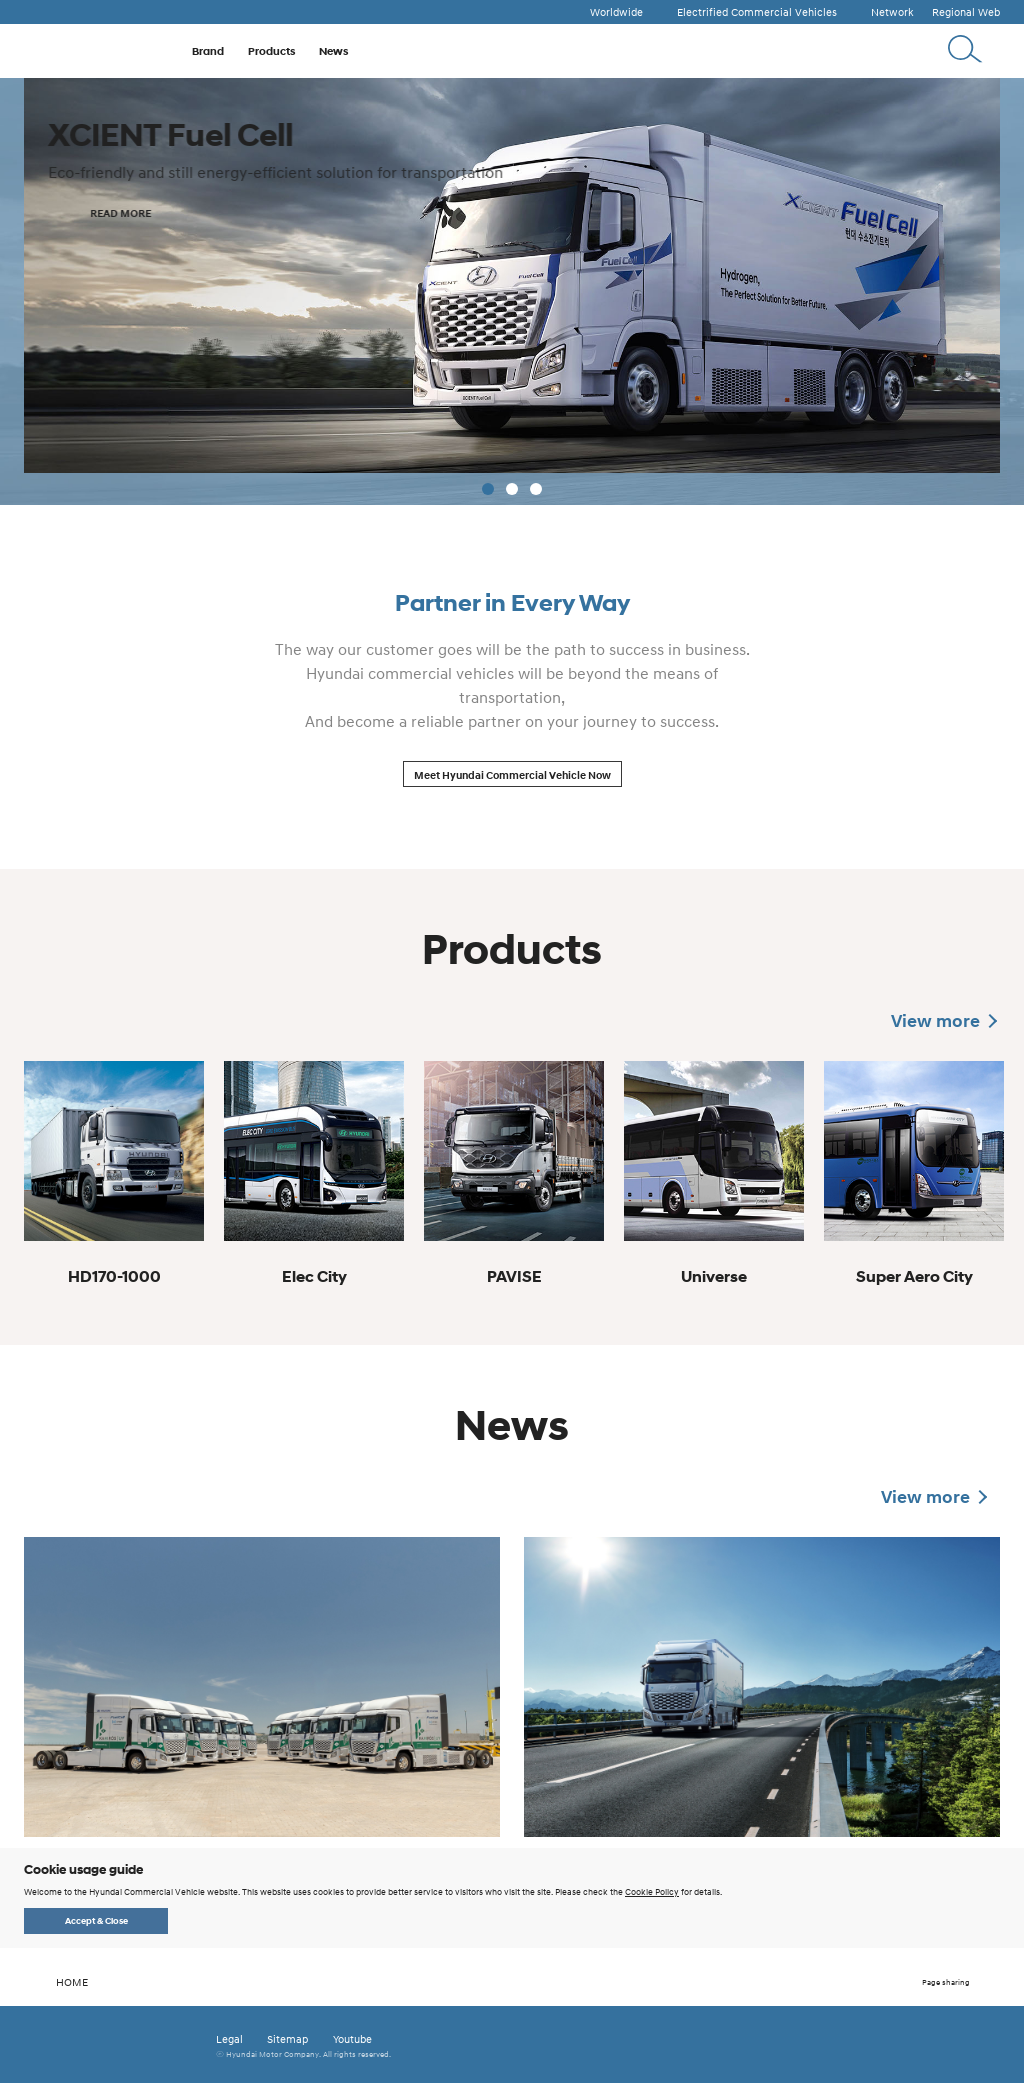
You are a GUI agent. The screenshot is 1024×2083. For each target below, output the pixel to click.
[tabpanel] (512, 291)
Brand (208, 51)
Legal (229, 2039)
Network (892, 12)
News (333, 51)
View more (935, 1021)
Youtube (352, 2039)
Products (271, 51)
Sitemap (287, 2039)
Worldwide (616, 12)
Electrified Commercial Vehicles (757, 12)
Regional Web (966, 12)
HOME (56, 1982)
